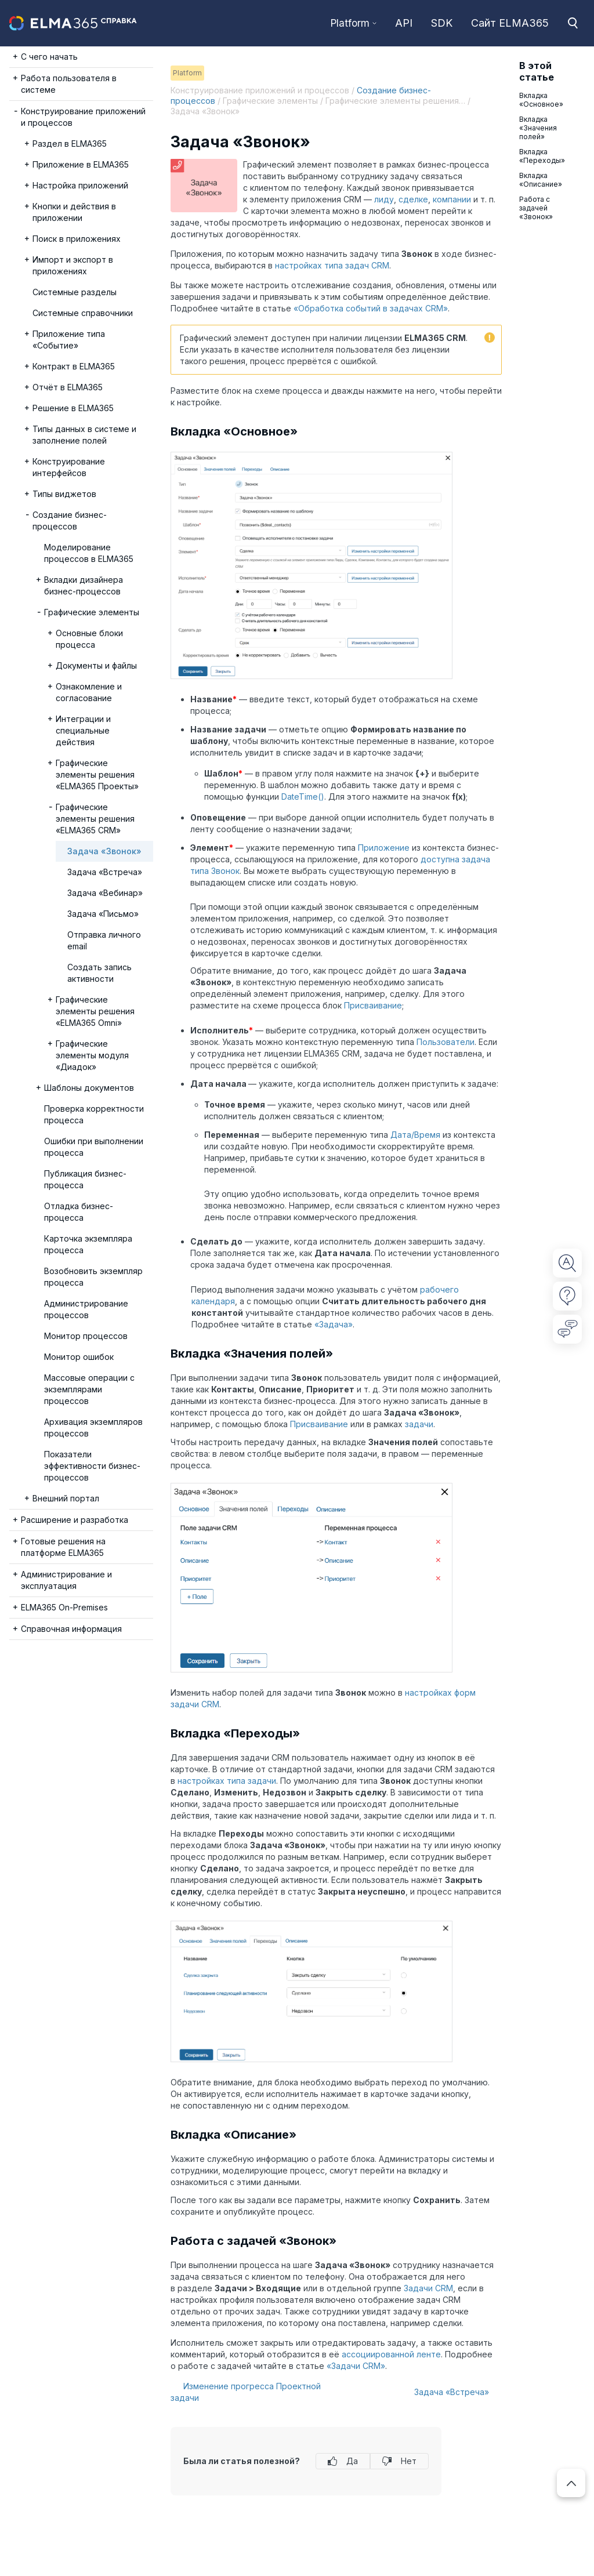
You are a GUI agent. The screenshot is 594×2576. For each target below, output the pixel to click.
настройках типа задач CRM (332, 265)
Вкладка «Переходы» (542, 156)
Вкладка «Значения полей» (538, 128)
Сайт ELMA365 (510, 23)
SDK (441, 23)
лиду (384, 199)
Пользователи (445, 1042)
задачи (419, 1424)
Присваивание (373, 1005)
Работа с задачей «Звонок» (536, 208)
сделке (413, 199)
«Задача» (333, 1324)
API (403, 23)
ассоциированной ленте (391, 2354)
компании (452, 199)
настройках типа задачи (227, 1781)
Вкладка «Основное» (541, 99)
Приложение (384, 847)
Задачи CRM (428, 2288)
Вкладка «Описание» (540, 179)
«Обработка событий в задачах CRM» (371, 308)
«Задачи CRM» (356, 2366)
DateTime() (302, 796)
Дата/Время (415, 1135)
